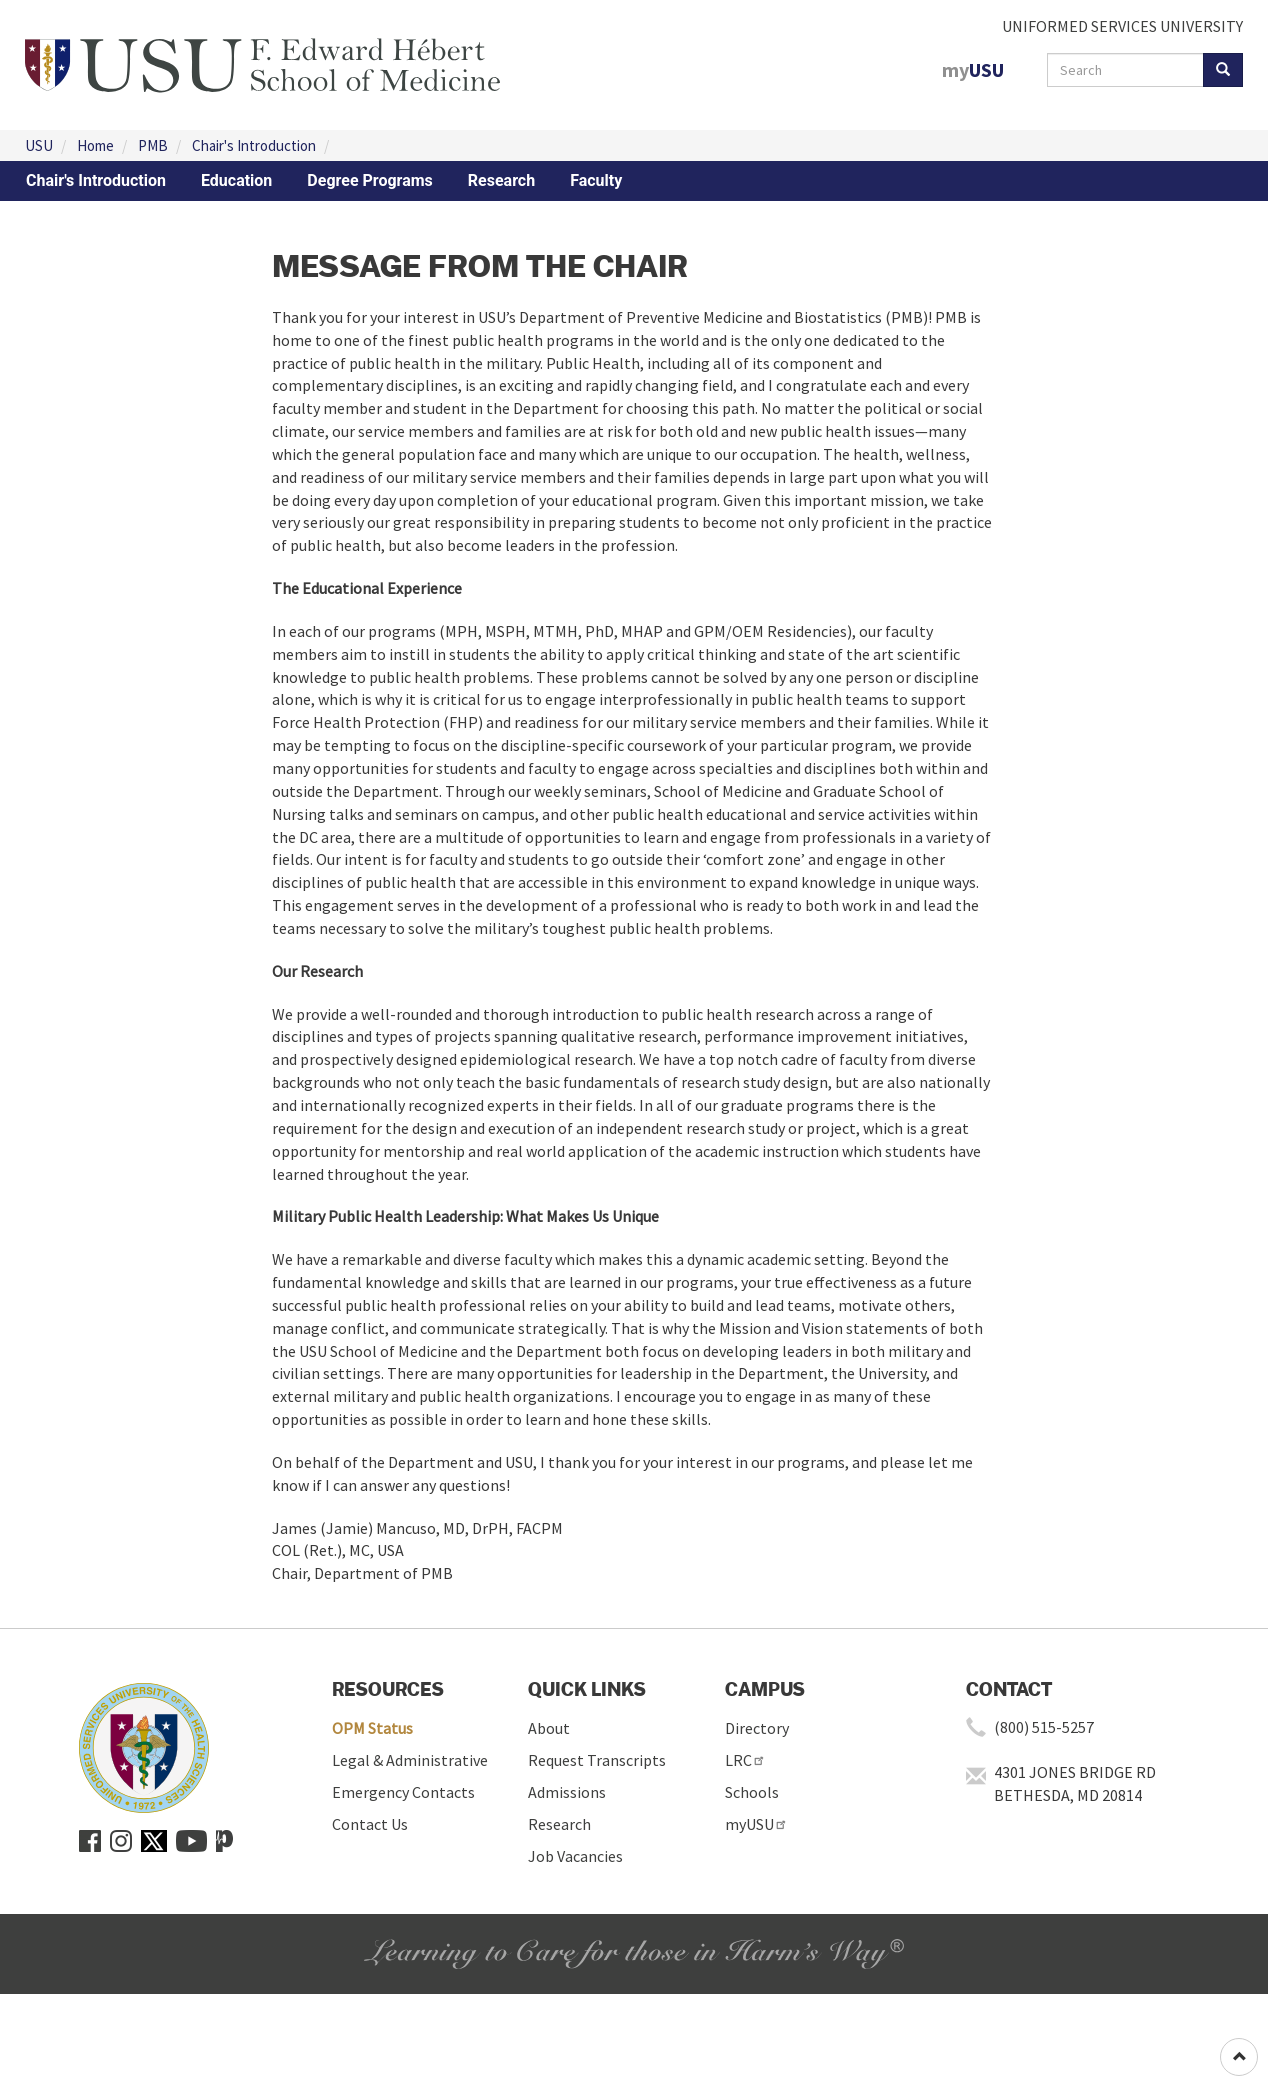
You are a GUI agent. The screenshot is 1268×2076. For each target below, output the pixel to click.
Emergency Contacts (403, 1792)
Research (501, 180)
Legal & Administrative (410, 1760)
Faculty (596, 180)
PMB (153, 145)
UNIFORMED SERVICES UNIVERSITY (1122, 26)
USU (39, 145)
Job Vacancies (575, 1856)
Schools (752, 1792)
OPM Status (372, 1728)
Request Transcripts (597, 1760)
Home (95, 145)
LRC (745, 1760)
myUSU (756, 1824)
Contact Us (370, 1824)
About (549, 1728)
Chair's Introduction (254, 145)
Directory (757, 1728)
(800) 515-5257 (1044, 1727)
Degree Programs (370, 180)
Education (236, 180)
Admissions (567, 1792)
